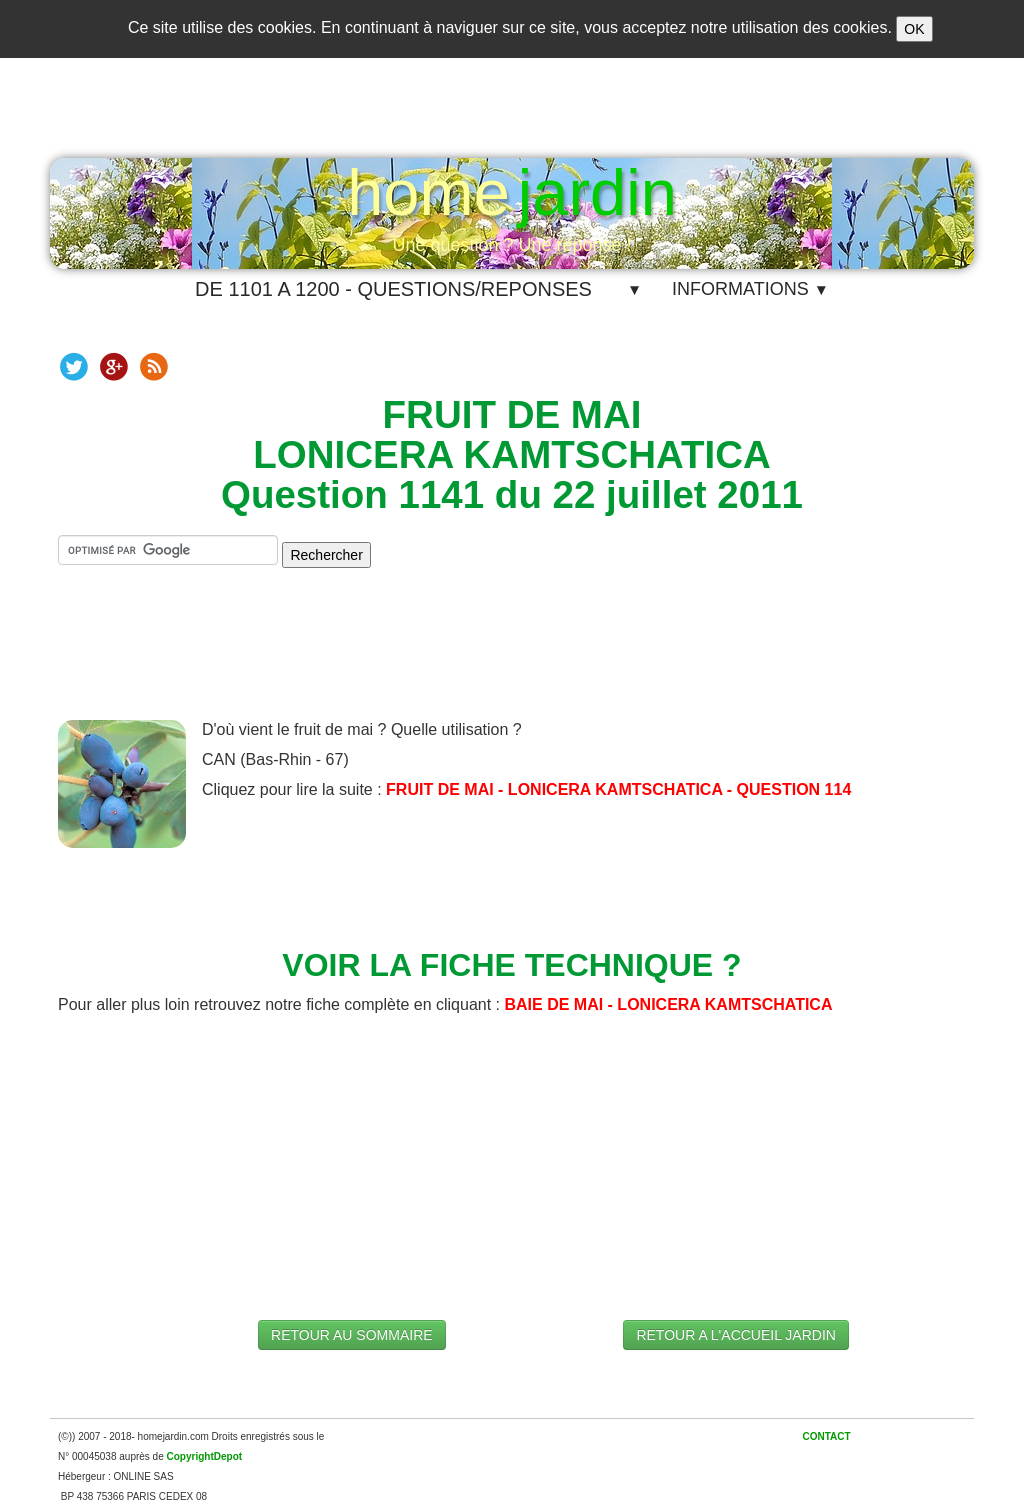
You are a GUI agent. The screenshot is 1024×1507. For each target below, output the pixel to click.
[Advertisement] (512, 660)
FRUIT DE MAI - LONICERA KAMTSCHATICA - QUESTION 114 (618, 789)
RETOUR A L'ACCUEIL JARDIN (736, 1335)
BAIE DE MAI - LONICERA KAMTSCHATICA (668, 1004)
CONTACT (826, 1436)
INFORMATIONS (750, 289)
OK (914, 29)
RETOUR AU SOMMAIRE (352, 1335)
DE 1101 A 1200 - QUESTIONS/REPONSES (393, 289)
